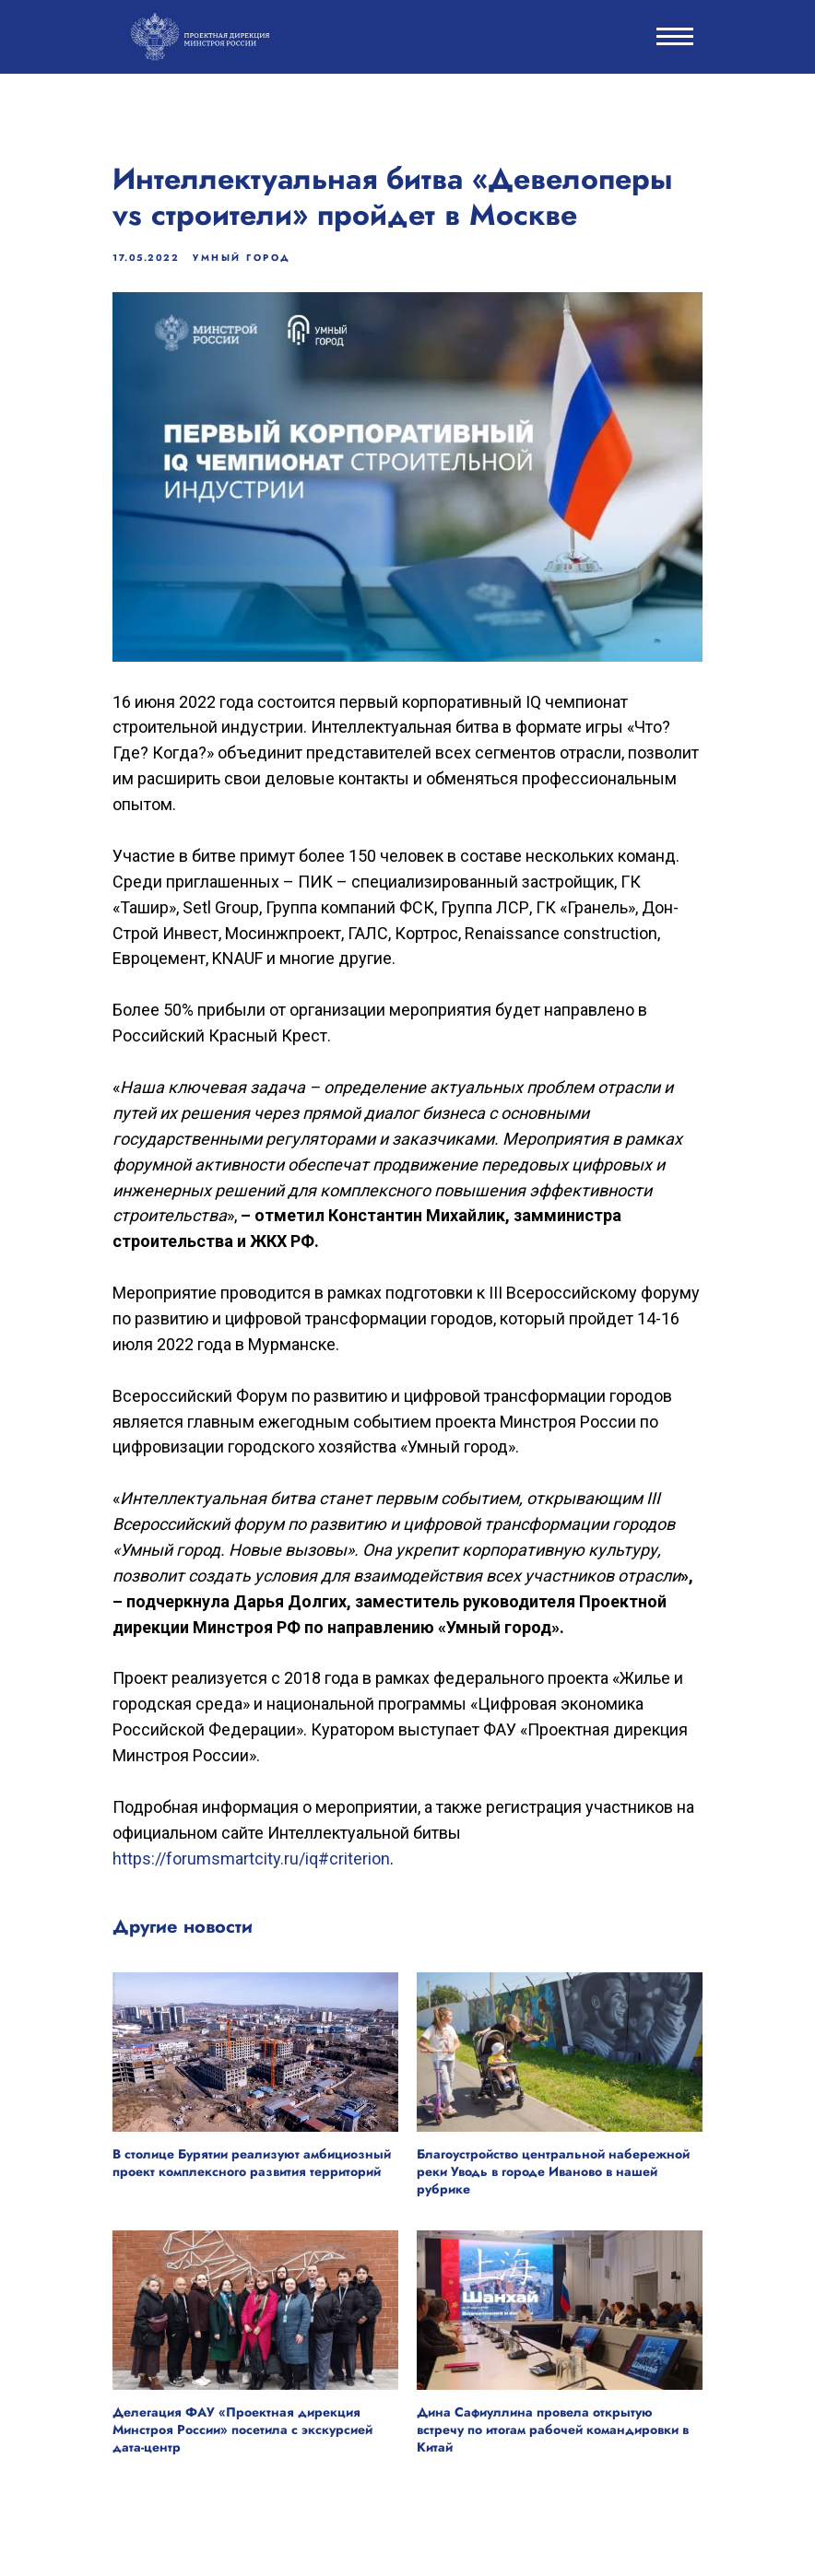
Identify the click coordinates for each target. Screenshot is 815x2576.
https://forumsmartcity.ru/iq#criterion (251, 1858)
